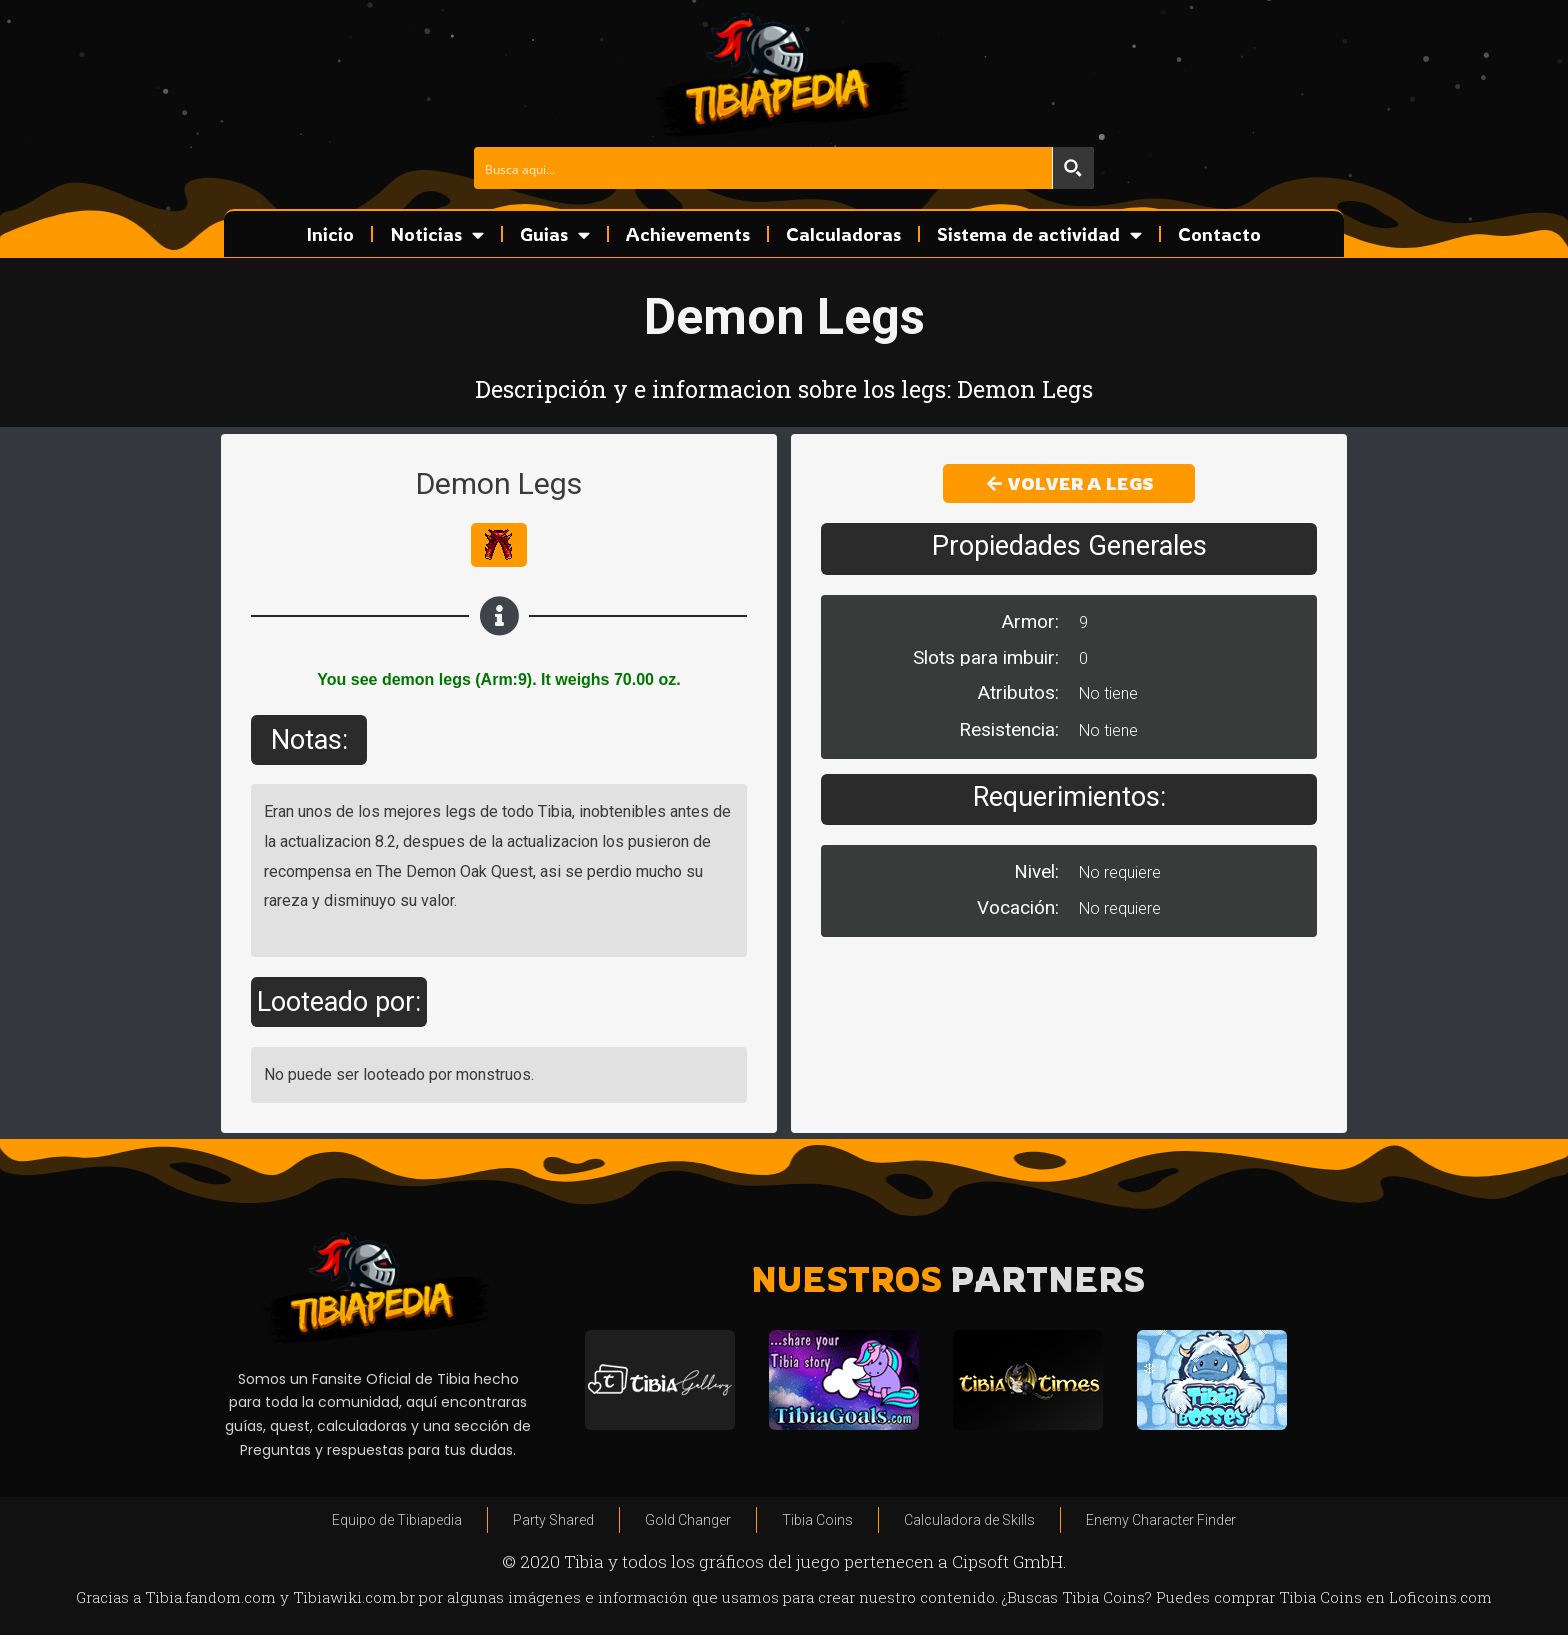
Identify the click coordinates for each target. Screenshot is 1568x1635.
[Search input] (764, 168)
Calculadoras (843, 234)
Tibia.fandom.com (210, 1597)
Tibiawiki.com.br (354, 1597)
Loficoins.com (1440, 1597)
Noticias (437, 234)
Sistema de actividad (1039, 234)
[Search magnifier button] (1073, 168)
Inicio (330, 234)
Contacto (1219, 234)
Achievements (688, 234)
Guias (555, 234)
